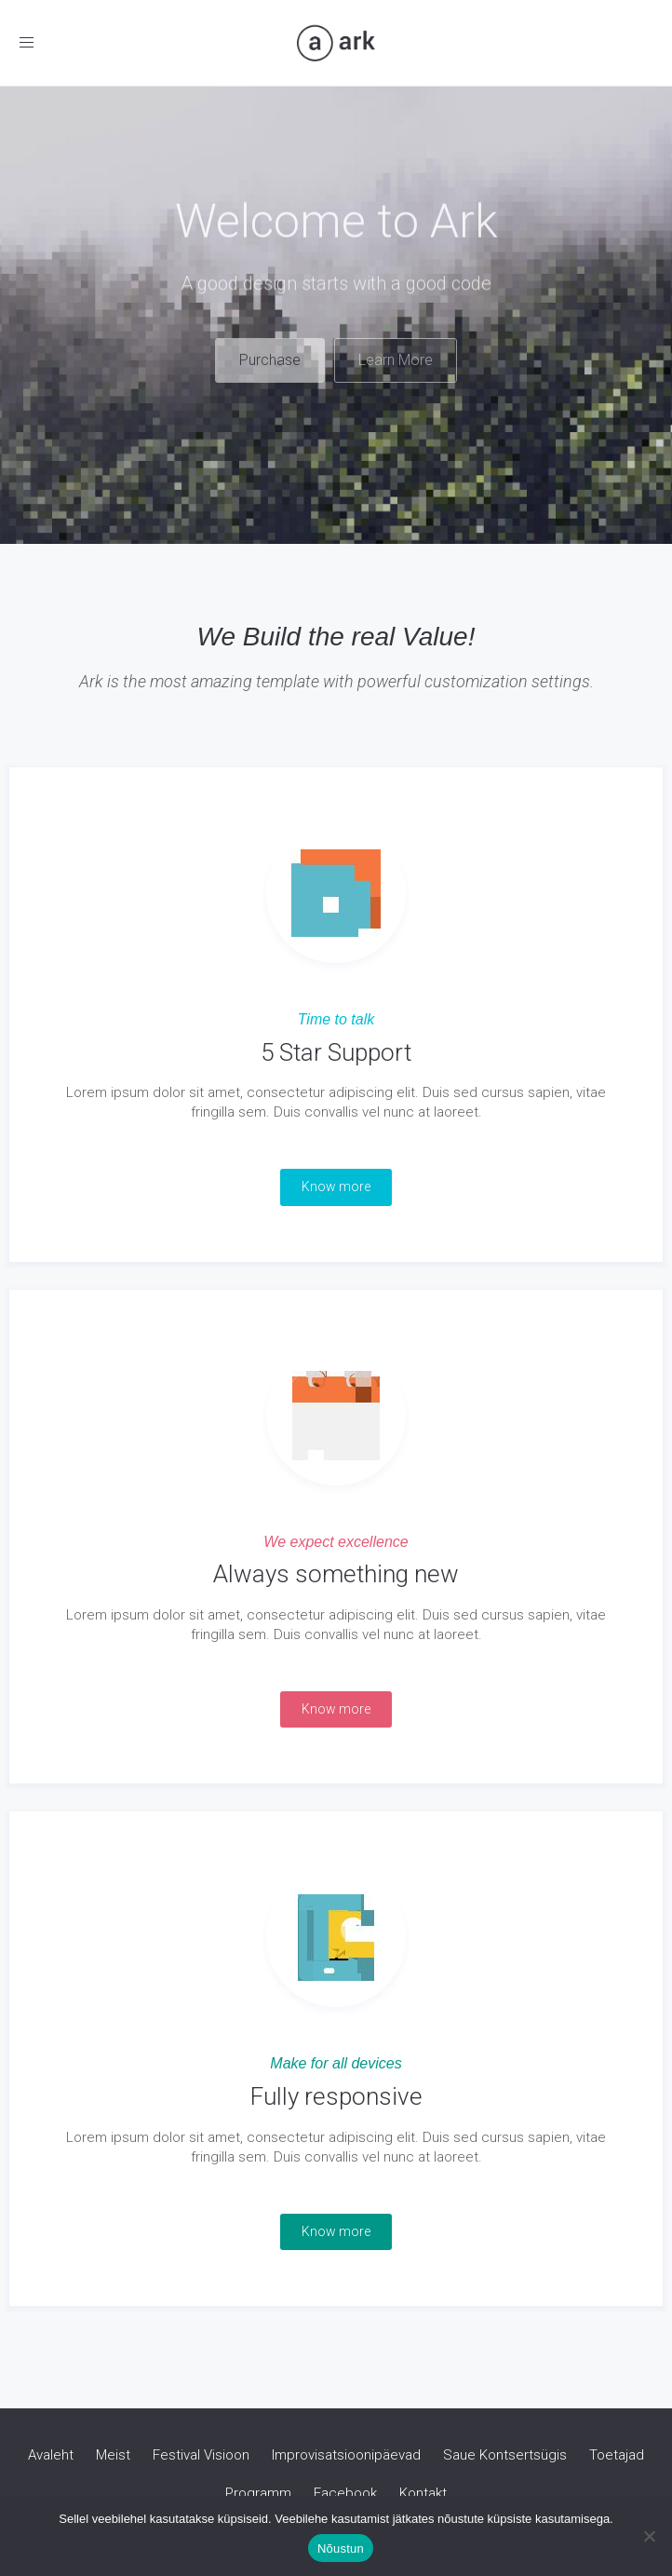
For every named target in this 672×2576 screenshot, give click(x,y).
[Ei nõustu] (648, 2536)
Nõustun (340, 2549)
